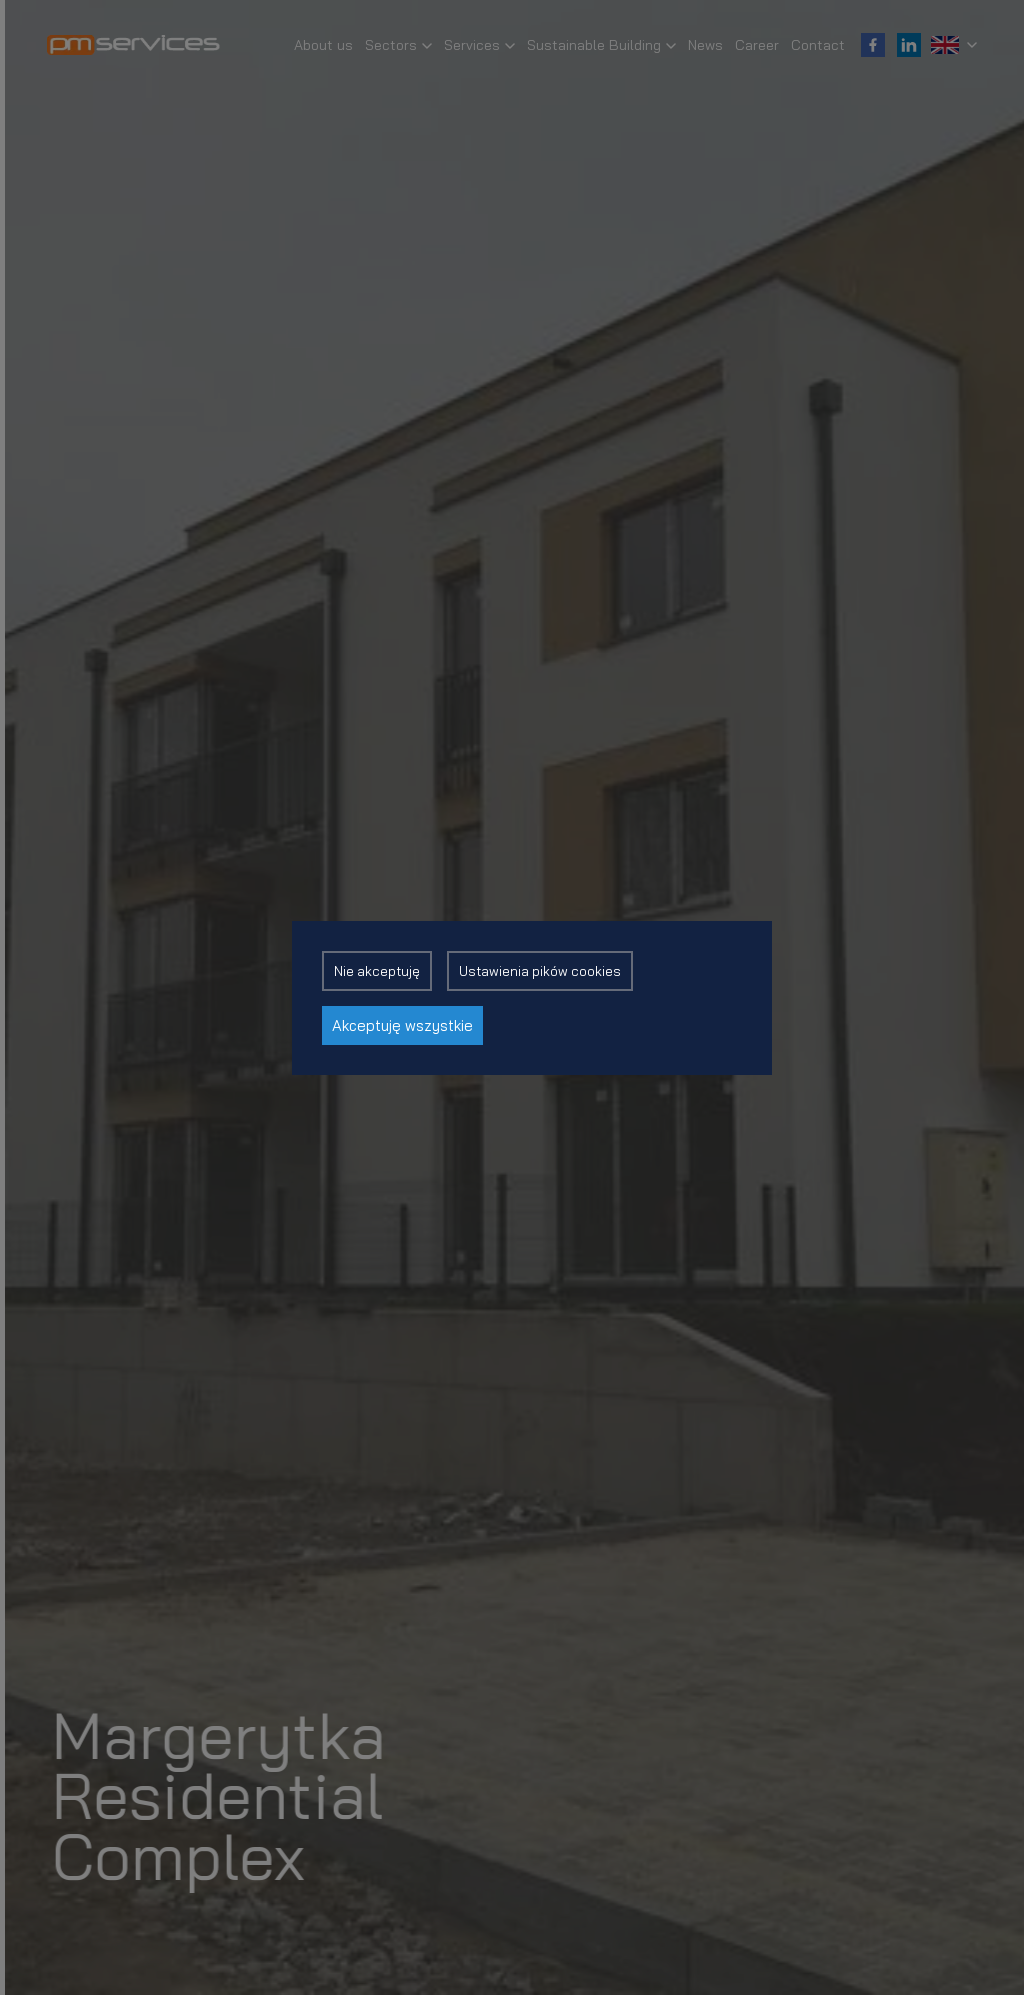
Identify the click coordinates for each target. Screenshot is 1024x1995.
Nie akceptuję (377, 971)
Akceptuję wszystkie (402, 1025)
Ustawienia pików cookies (540, 971)
